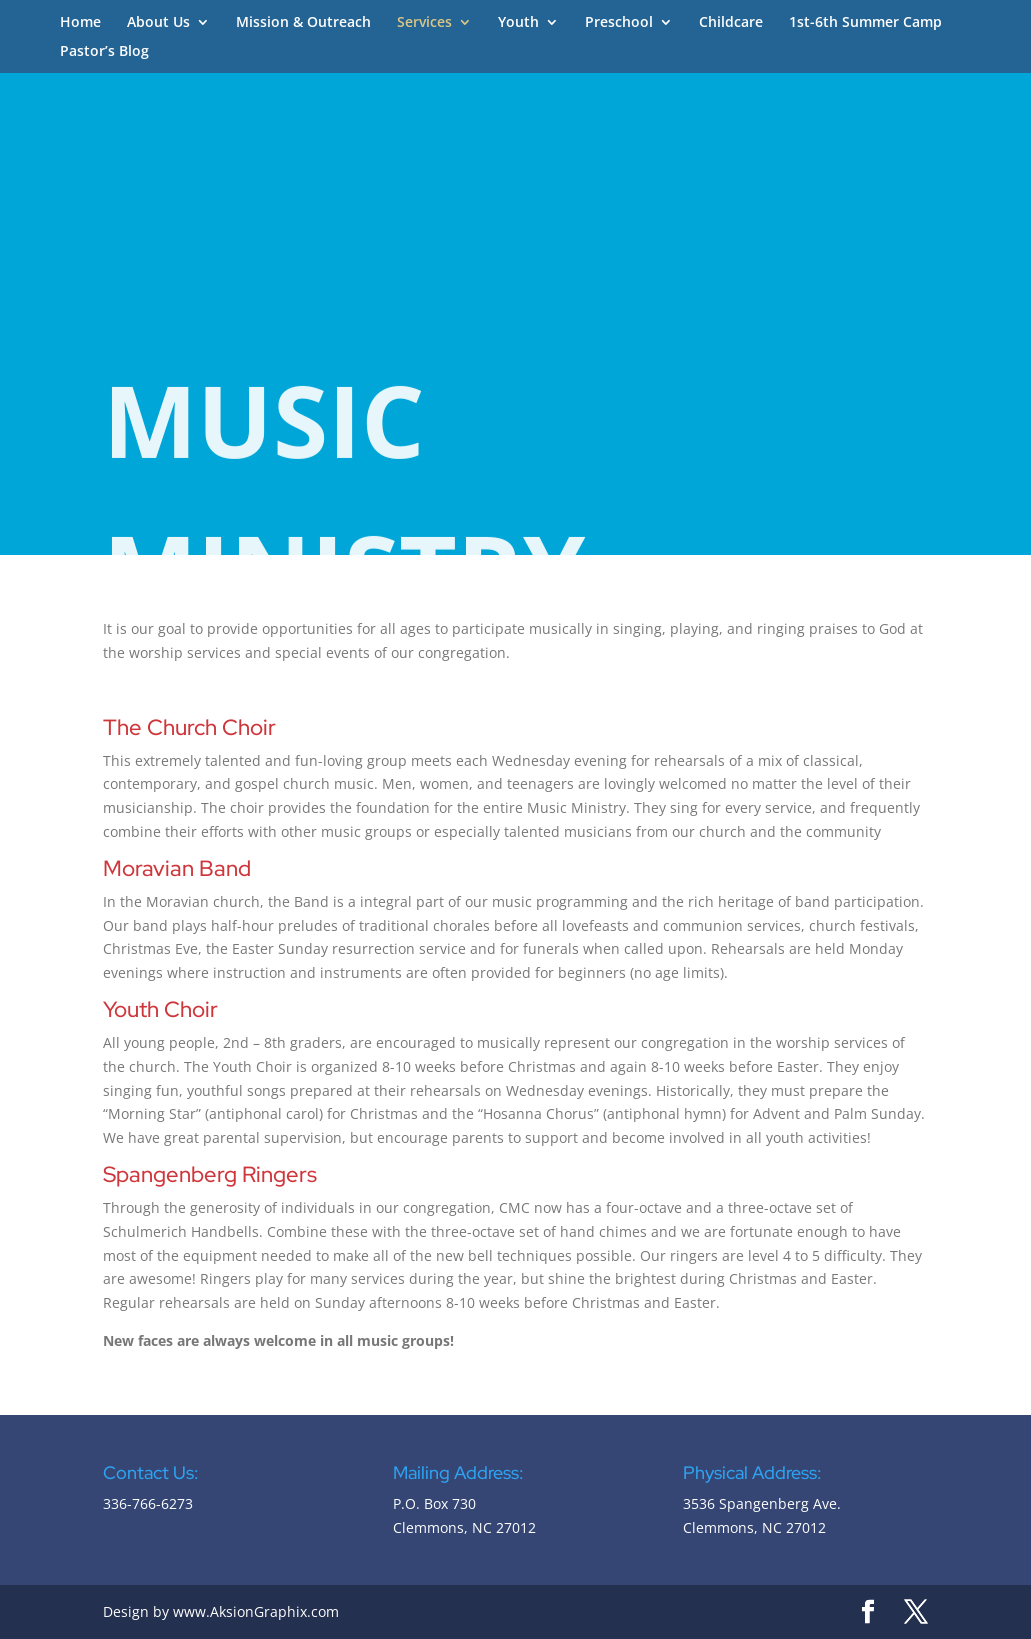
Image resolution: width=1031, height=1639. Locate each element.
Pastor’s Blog (104, 52)
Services (424, 23)
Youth (518, 23)
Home (80, 23)
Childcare (731, 23)
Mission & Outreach (303, 23)
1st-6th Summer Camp (865, 23)
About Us (158, 23)
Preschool (619, 23)
